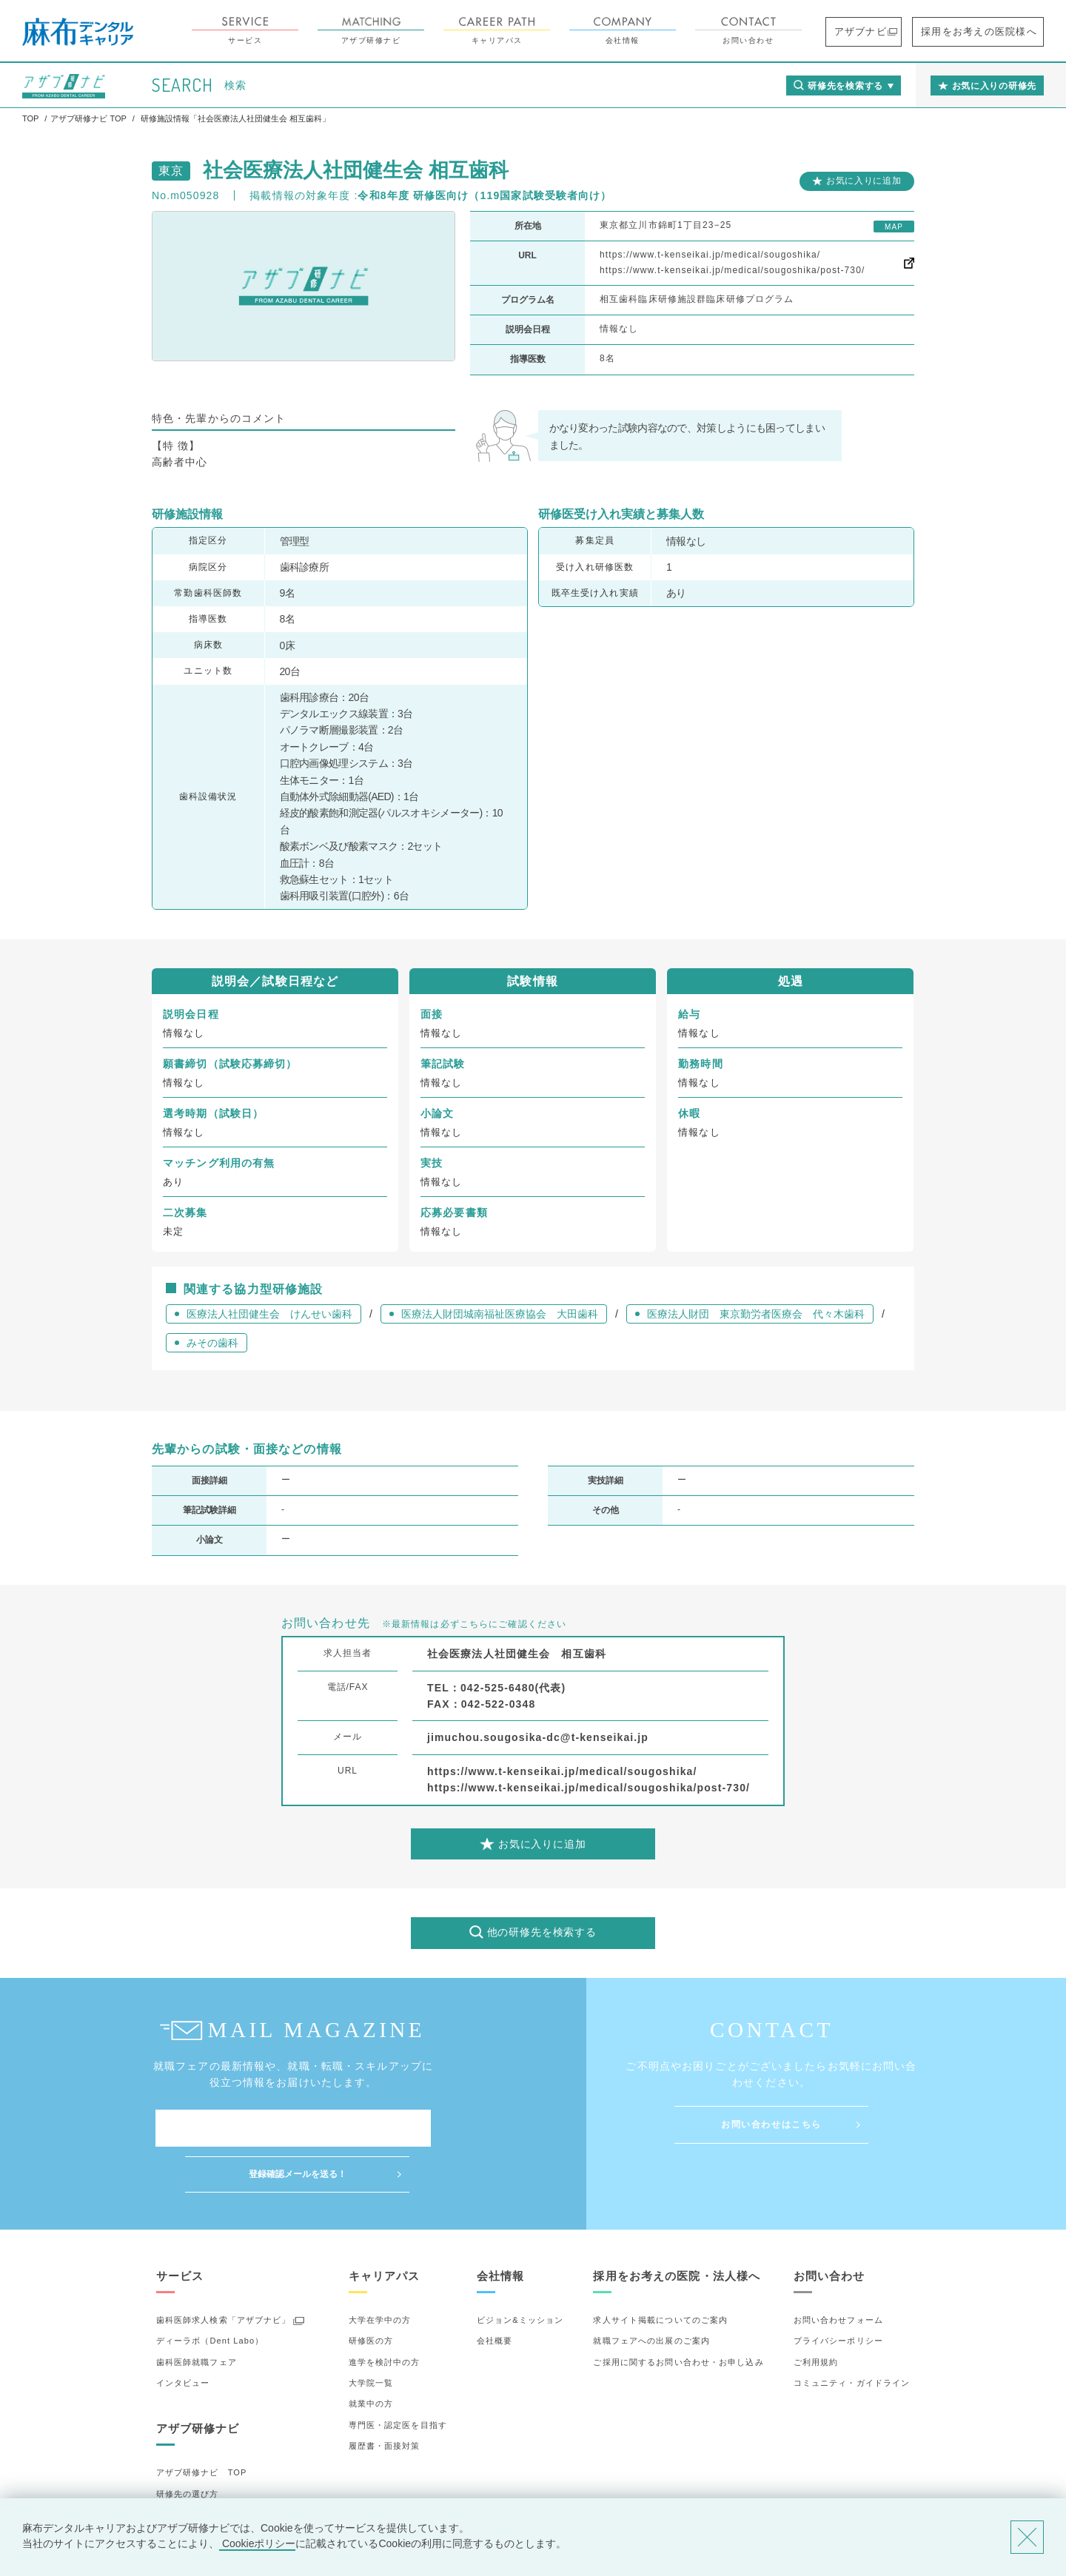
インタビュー (183, 2336)
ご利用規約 (816, 2316)
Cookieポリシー (257, 2543)
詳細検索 (174, 2468)
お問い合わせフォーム (838, 2274)
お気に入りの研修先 (196, 2490)
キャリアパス (537, 30)
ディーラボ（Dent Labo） (210, 2294)
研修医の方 (371, 2294)
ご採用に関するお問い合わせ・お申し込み (678, 2316)
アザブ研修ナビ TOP (201, 2427)
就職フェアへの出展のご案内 (651, 2294)
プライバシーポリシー (838, 2294)
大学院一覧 (371, 2336)
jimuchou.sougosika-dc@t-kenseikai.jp (537, 1737)
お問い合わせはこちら (771, 2124)
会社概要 (494, 2294)
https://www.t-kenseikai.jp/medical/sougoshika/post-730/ (732, 270)
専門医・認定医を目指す (398, 2379)
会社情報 (663, 30)
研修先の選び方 (187, 2447)
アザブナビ (893, 31)
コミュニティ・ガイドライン (852, 2336)
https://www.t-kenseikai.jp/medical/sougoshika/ (710, 254)
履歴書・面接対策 (384, 2399)
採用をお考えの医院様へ (992, 31)
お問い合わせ (789, 30)
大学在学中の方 (380, 2274)
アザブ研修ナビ (411, 30)
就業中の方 (371, 2358)
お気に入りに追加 (864, 180)
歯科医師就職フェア (196, 2316)
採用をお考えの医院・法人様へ (676, 2230)
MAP (894, 227)
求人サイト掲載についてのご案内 (660, 2274)
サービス (285, 30)
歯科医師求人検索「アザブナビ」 (223, 2274)
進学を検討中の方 (384, 2316)
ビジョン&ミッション (520, 2274)
